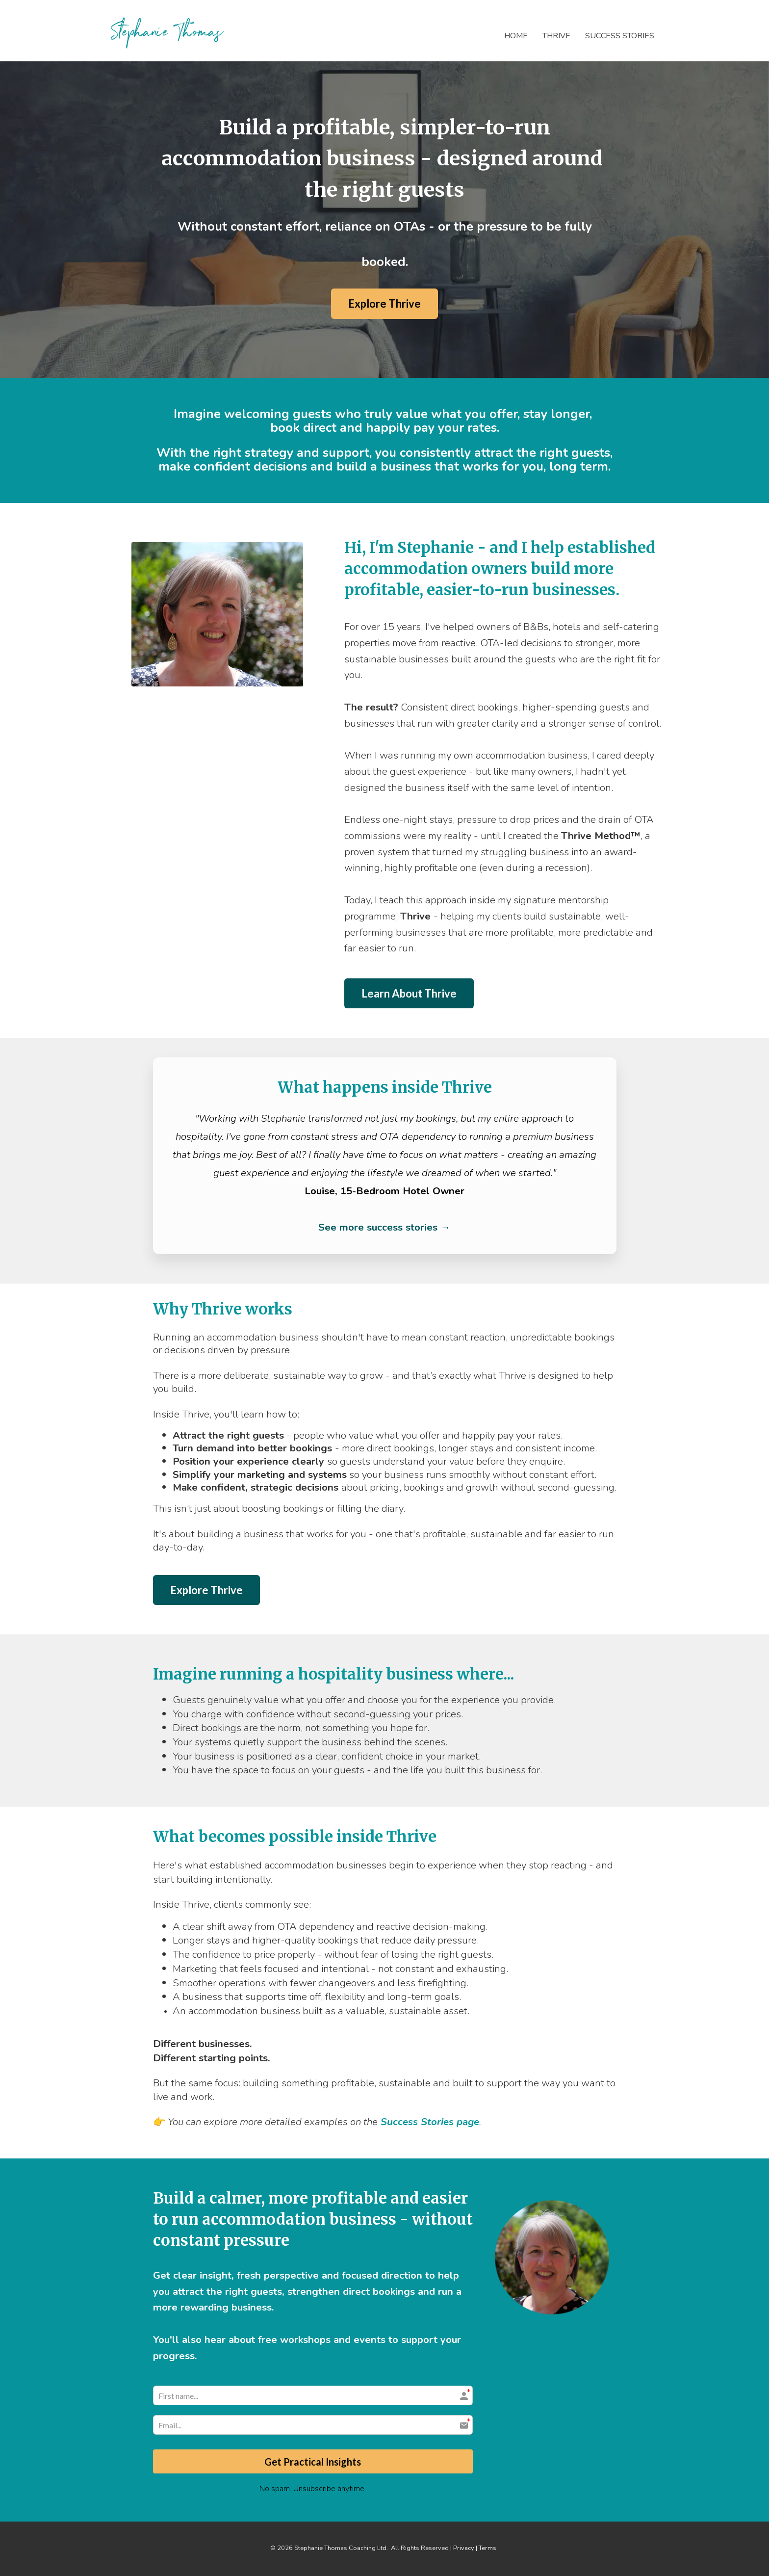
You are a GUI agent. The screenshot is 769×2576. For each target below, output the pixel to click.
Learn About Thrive (409, 993)
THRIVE (556, 35)
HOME (516, 35)
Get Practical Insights (312, 2461)
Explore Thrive (384, 303)
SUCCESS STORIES (619, 35)
